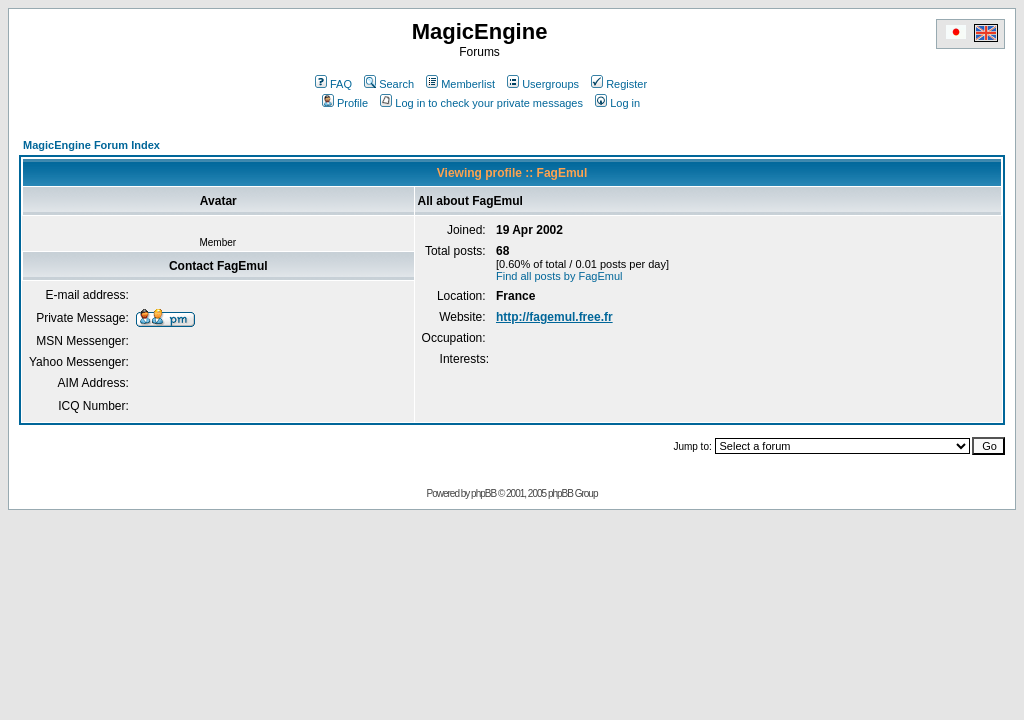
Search (389, 84)
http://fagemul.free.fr (554, 317)
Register (619, 84)
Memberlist (460, 84)
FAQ (333, 84)
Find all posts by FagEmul (559, 276)
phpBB (483, 493)
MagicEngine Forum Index (91, 145)
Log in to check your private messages (481, 103)
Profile (345, 103)
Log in (617, 103)
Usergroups (543, 84)
